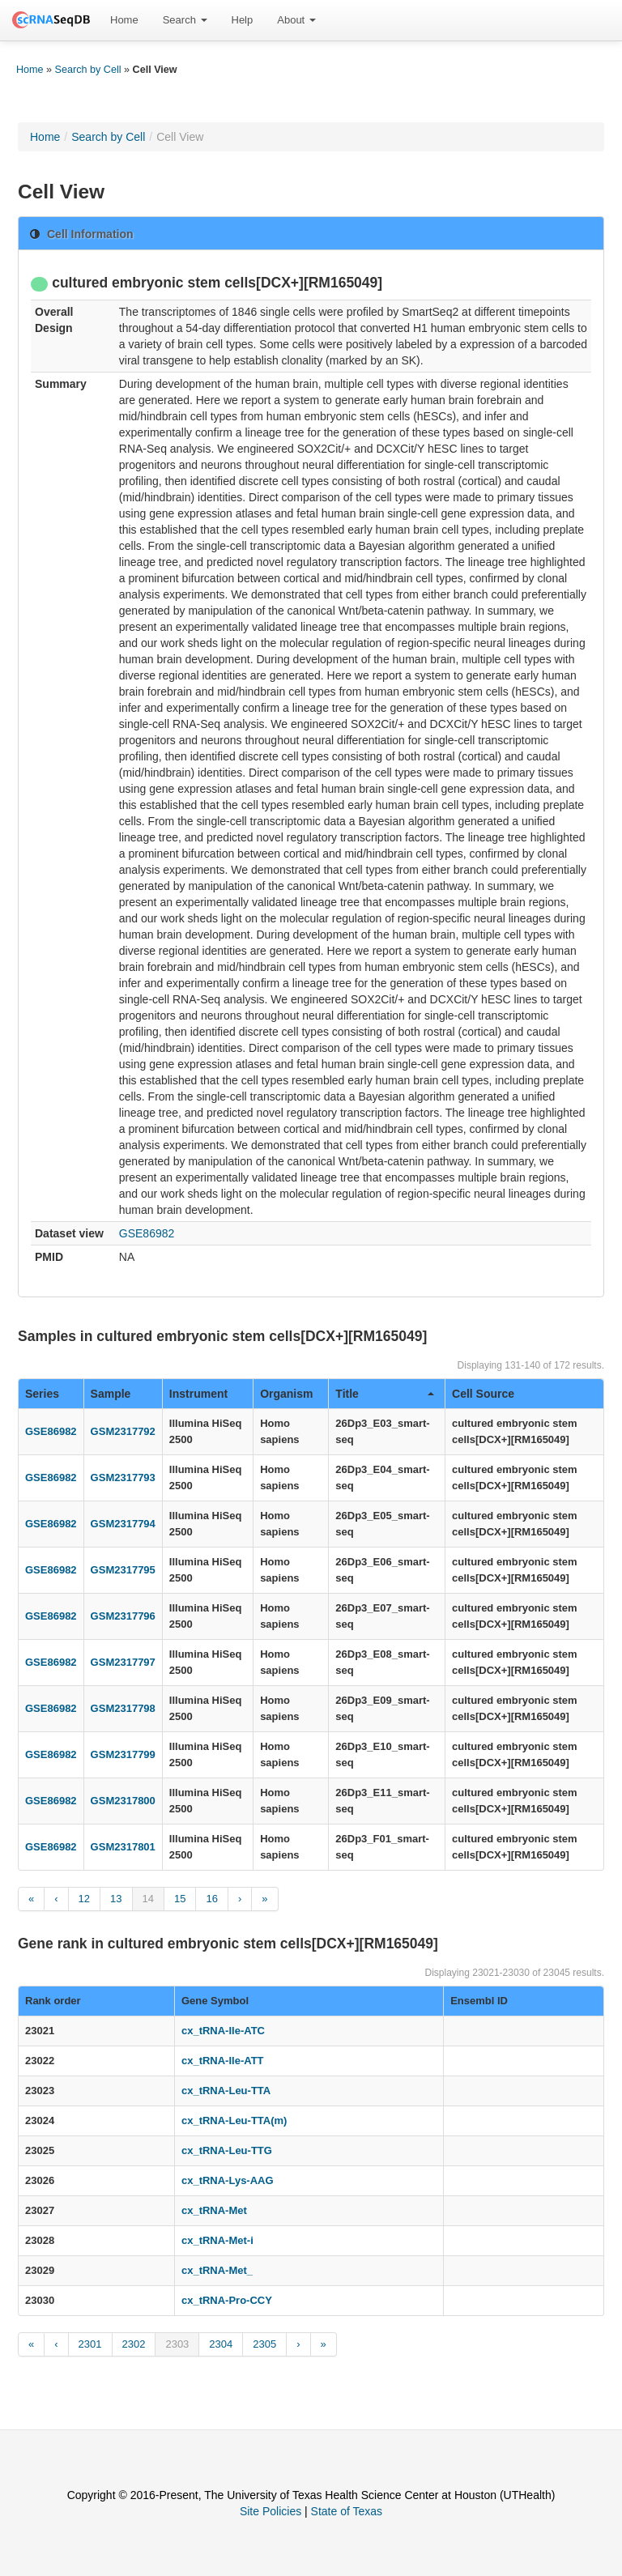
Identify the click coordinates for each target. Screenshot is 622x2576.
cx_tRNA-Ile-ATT (222, 2060)
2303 (177, 2344)
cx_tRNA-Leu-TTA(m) (234, 2120)
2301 (90, 2344)
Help (242, 20)
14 (148, 1899)
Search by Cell (88, 69)
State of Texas (346, 2511)
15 (179, 1899)
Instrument (198, 1393)
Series (42, 1393)
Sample (111, 1393)
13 (115, 1899)
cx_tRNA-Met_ (217, 2270)
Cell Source (483, 1393)
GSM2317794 (123, 1524)
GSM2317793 (123, 1477)
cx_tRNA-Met (214, 2210)
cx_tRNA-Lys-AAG (227, 2180)
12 (84, 1899)
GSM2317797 (123, 1662)
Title (384, 1393)
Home (124, 20)
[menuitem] (124, 20)
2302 (134, 2344)
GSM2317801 (123, 1847)
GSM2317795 (123, 1570)
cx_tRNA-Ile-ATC (223, 2031)
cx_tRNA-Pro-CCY (226, 2300)
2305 (264, 2344)
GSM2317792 (123, 1431)
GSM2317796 (123, 1616)
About (296, 20)
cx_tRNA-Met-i (217, 2240)
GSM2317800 (123, 1801)
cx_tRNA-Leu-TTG (226, 2150)
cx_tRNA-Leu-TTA (226, 2090)
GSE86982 (147, 1233)
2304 (220, 2344)
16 (211, 1899)
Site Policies (270, 2511)
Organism (286, 1393)
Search (185, 20)
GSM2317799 (123, 1754)
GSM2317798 (123, 1708)
